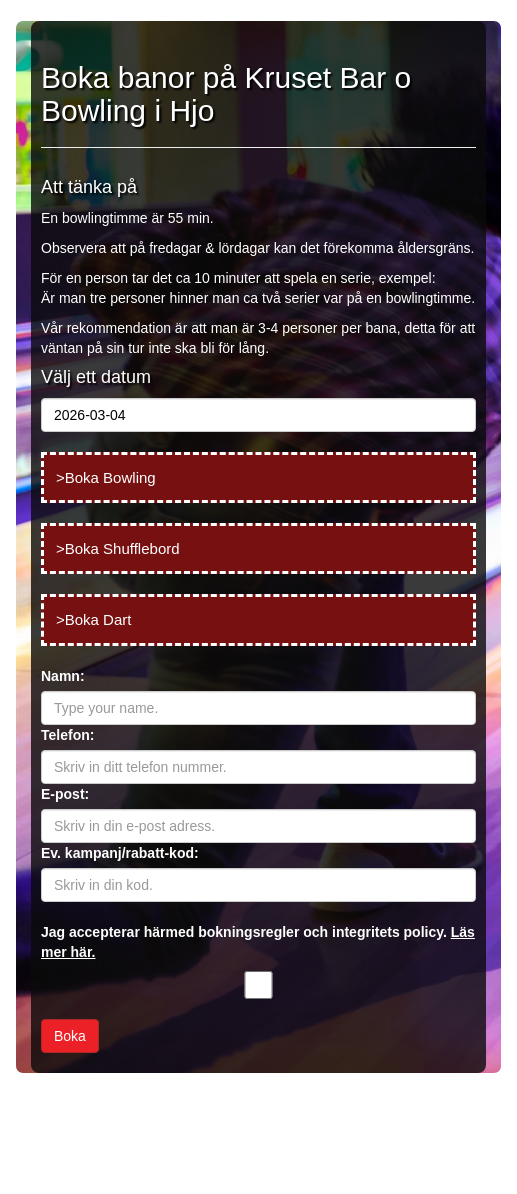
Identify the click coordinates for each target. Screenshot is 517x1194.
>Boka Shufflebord (118, 548)
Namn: (63, 676)
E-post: (65, 794)
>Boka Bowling (106, 477)
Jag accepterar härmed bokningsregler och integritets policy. (258, 942)
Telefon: (67, 735)
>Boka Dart (93, 619)
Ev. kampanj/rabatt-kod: (120, 853)
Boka (70, 1036)
